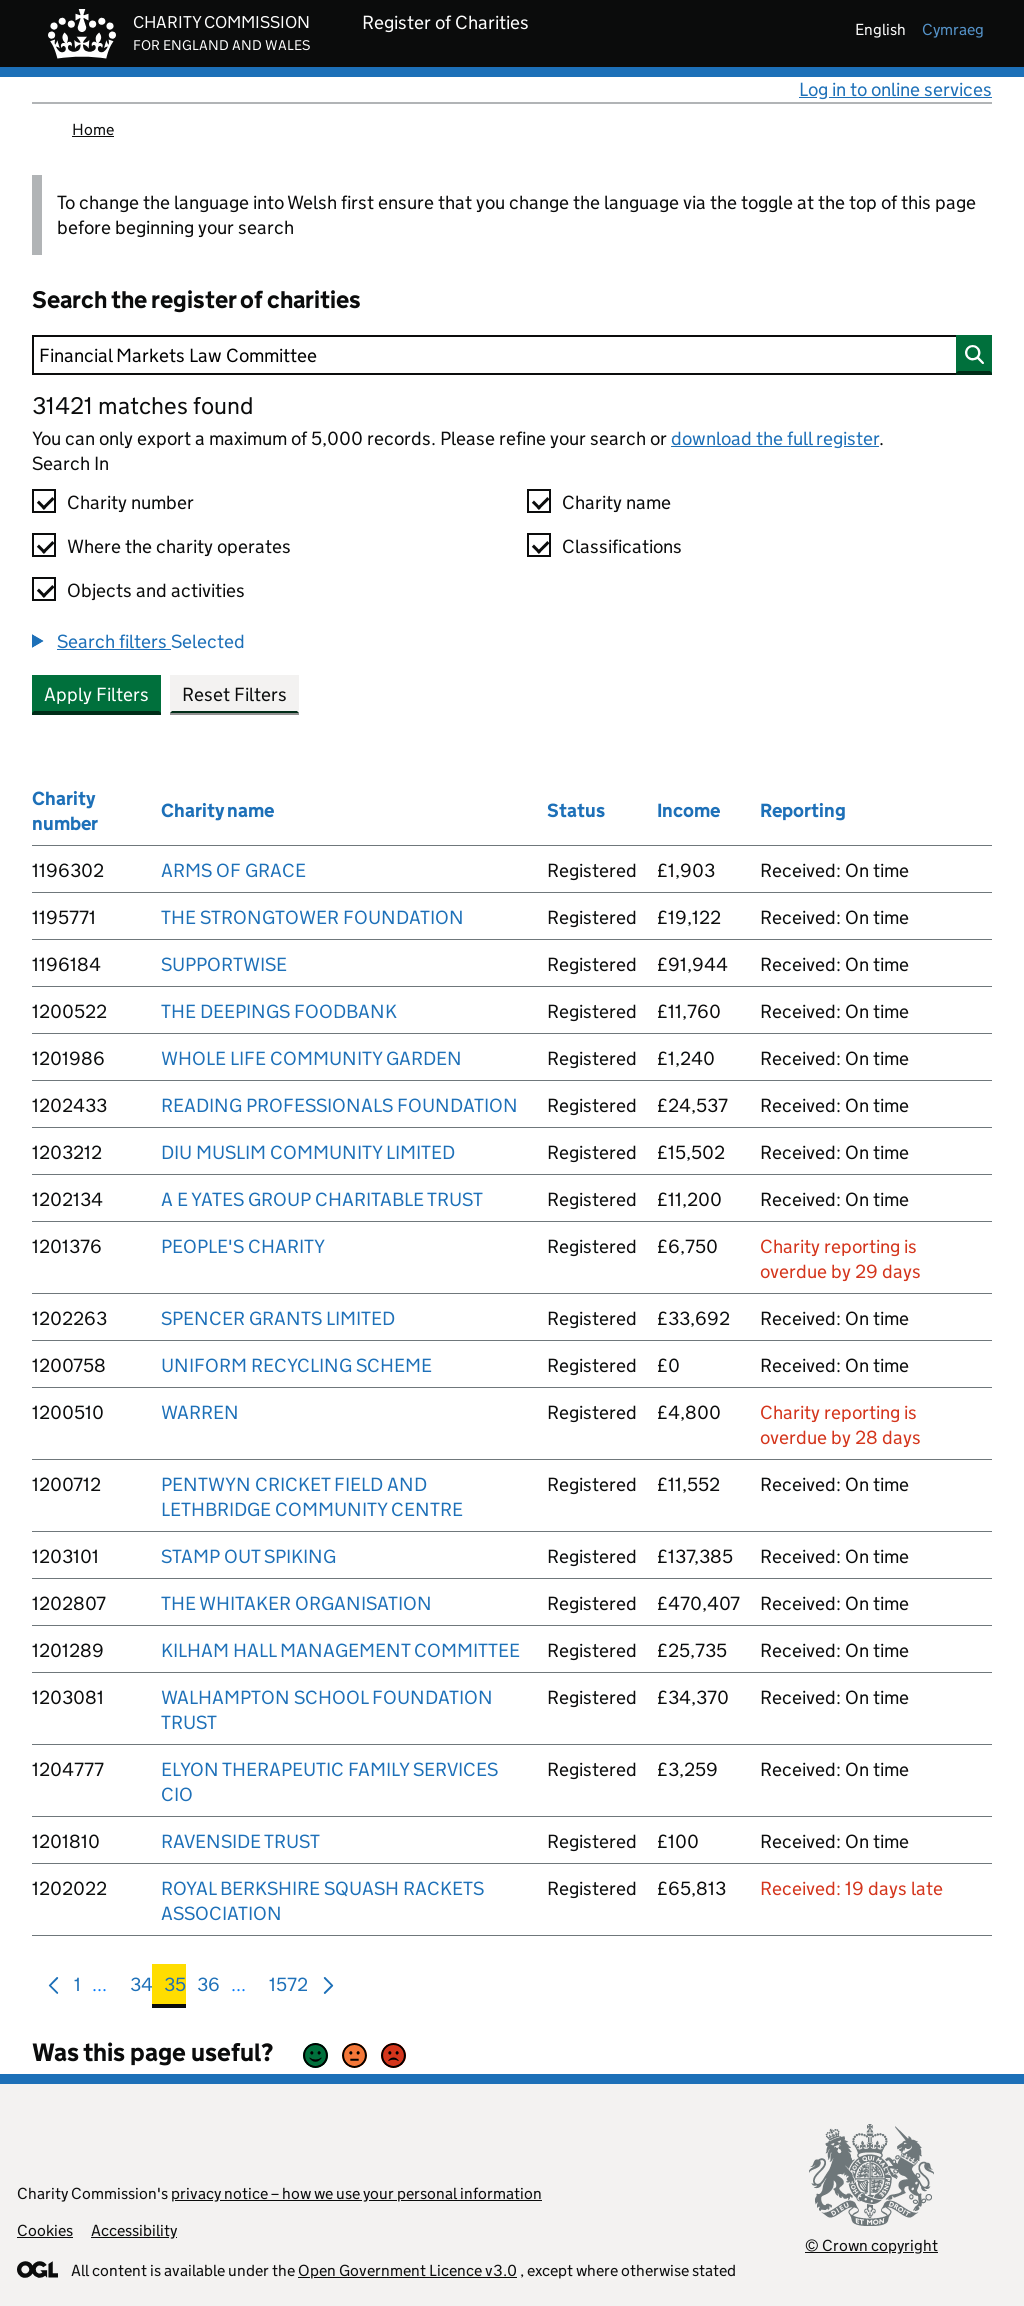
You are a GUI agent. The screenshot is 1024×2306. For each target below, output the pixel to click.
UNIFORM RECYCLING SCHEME (296, 1365)
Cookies (45, 2230)
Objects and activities (156, 590)
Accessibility (134, 2230)
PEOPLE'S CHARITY (243, 1246)
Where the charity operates (179, 546)
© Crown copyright (871, 2245)
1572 (288, 1988)
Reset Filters (234, 694)
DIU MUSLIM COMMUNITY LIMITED (308, 1152)
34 (141, 1988)
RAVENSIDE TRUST (240, 1841)
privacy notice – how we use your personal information (356, 2193)
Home (93, 129)
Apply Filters (96, 694)
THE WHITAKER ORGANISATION (296, 1603)
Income (688, 810)
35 (175, 1988)
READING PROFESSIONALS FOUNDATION (339, 1105)
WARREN (200, 1412)
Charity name (616, 502)
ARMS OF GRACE (233, 870)
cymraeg (953, 29)
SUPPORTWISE (224, 964)
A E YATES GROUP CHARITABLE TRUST (322, 1199)
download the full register (775, 438)
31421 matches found (142, 405)
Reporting (803, 810)
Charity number (130, 502)
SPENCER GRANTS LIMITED (278, 1318)
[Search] (512, 355)
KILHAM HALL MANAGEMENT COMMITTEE (340, 1650)
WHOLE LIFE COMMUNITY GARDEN (311, 1058)
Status (576, 810)
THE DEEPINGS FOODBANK (279, 1011)
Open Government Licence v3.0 (407, 2270)
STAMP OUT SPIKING (248, 1556)
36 (208, 1988)
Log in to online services (895, 89)
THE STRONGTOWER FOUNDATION (312, 917)
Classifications (622, 546)
